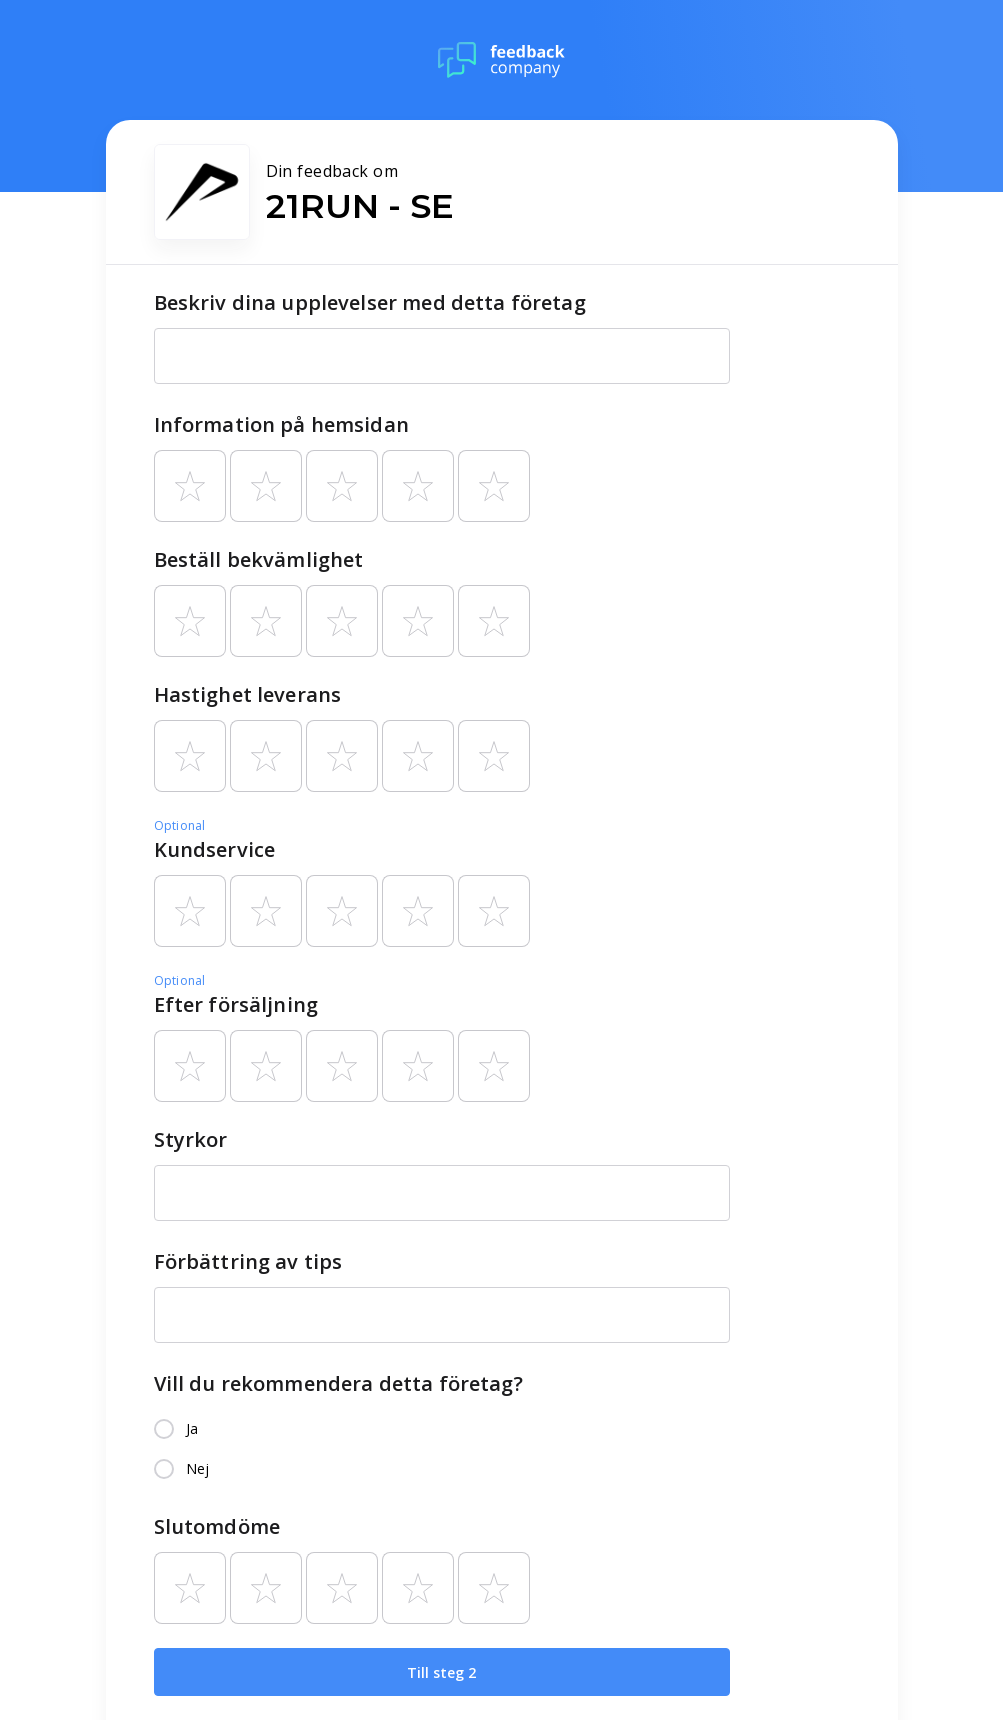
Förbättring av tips (248, 1261)
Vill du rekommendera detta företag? (338, 1383)
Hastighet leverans (248, 694)
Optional (180, 825)
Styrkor (191, 1139)
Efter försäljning (236, 1004)
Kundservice (215, 849)
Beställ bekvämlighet (259, 559)
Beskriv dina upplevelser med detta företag (370, 302)
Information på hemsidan (281, 424)
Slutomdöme (217, 1526)
